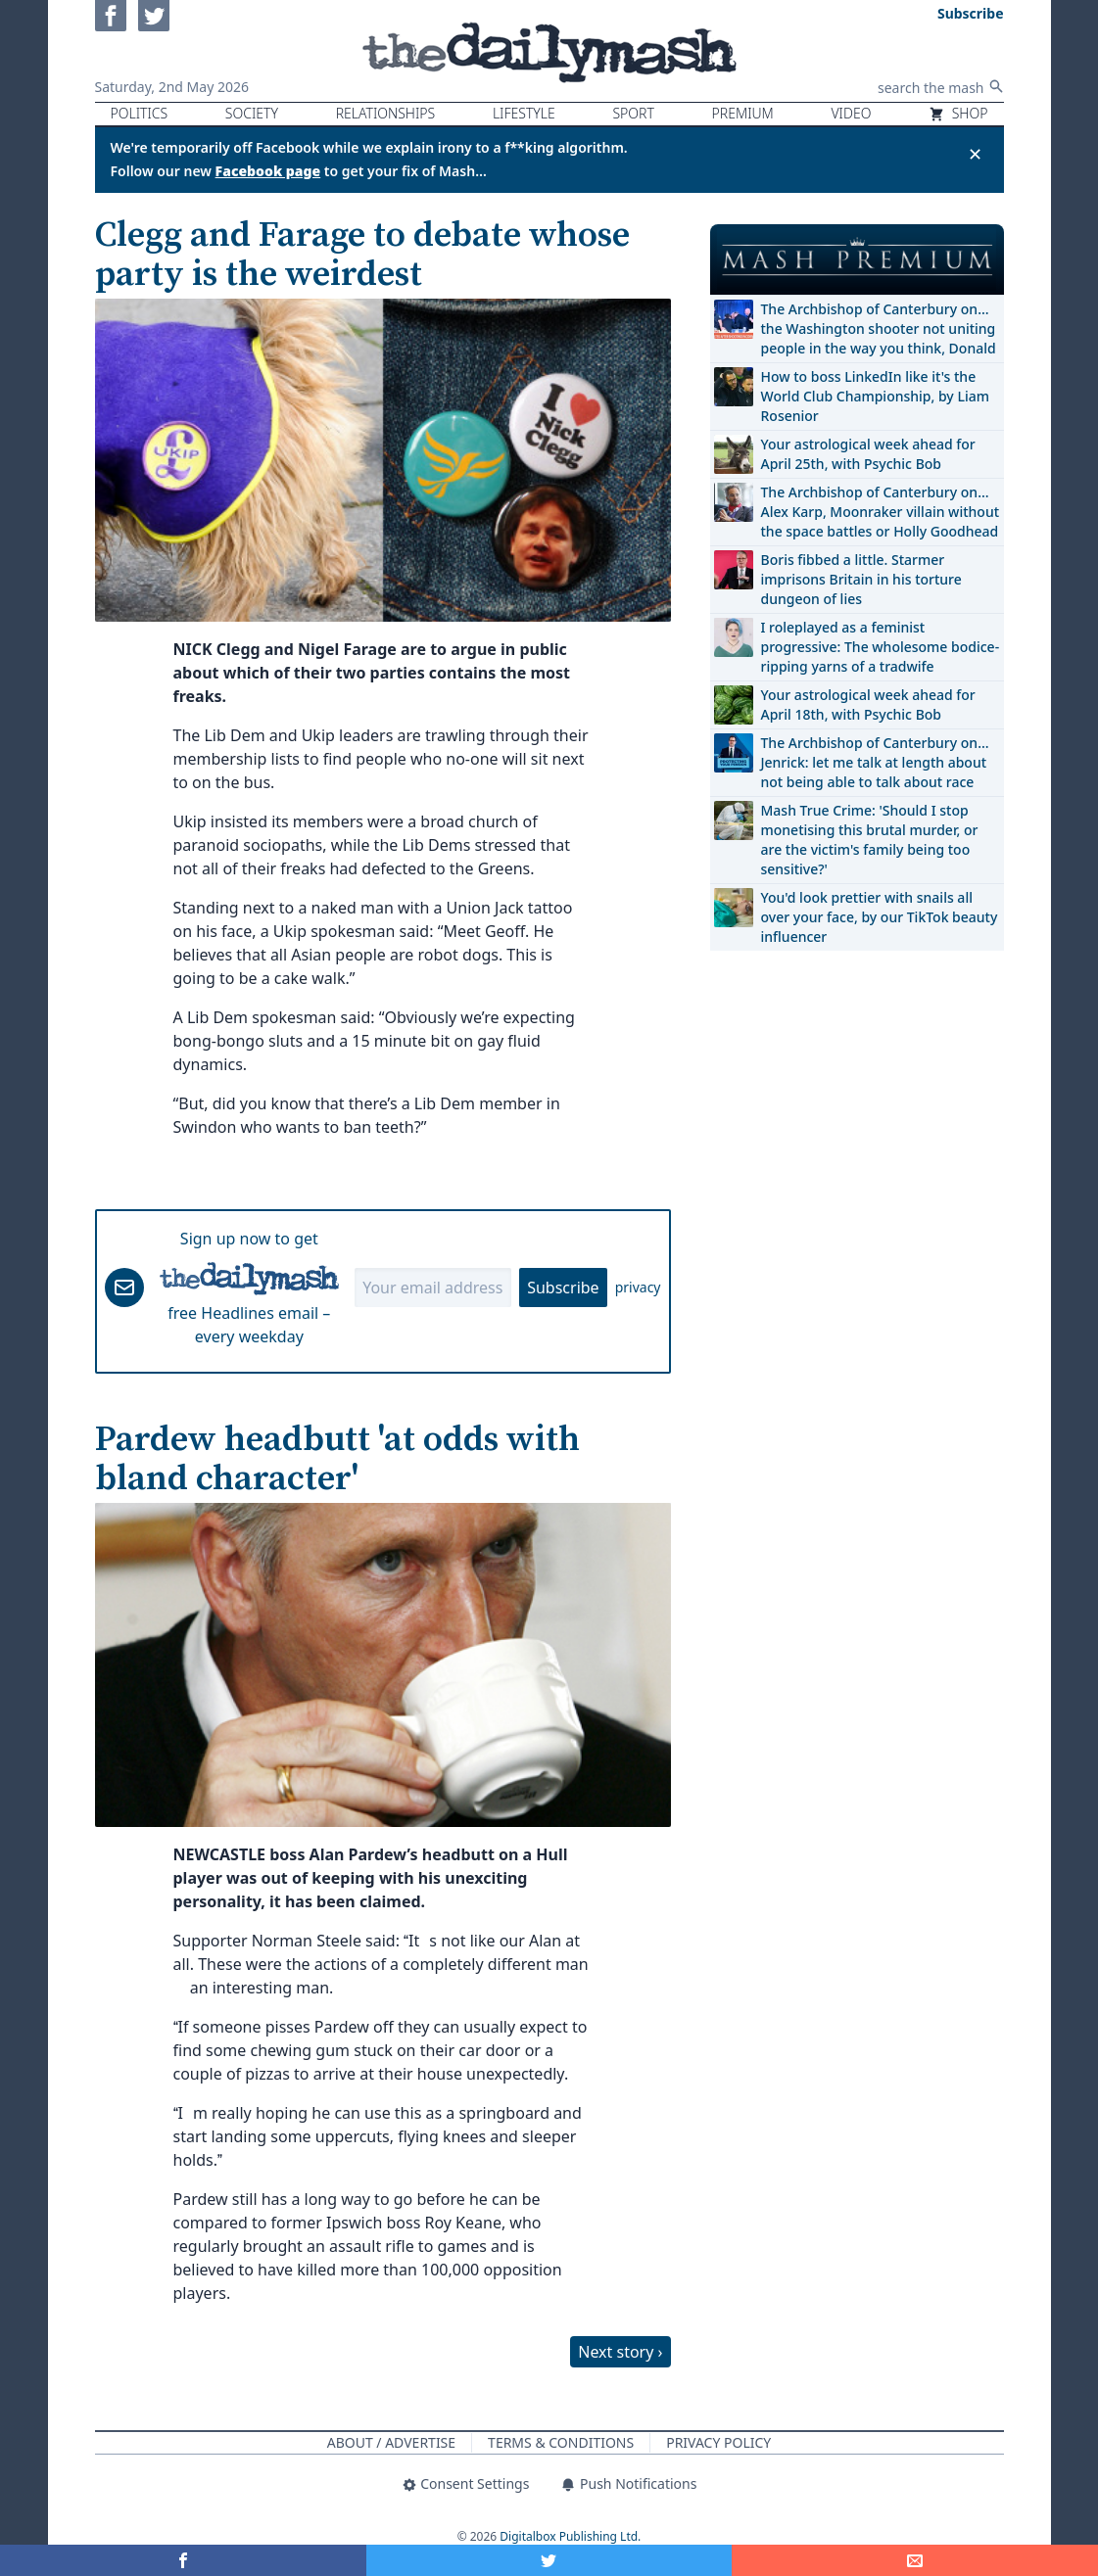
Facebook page (268, 171)
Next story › (620, 2352)
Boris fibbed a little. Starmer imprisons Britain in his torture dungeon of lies (861, 579)
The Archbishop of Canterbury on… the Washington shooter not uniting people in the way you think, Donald (878, 328)
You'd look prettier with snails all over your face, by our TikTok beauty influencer (879, 917)
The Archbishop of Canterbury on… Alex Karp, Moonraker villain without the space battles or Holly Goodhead (880, 511)
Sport (632, 113)
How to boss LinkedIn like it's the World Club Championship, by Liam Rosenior (875, 396)
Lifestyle (524, 113)
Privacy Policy (718, 2442)
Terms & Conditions (561, 2442)
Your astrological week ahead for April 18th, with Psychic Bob (868, 704)
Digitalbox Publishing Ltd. (570, 2536)
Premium (743, 113)
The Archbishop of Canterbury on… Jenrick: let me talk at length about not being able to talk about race (875, 762)
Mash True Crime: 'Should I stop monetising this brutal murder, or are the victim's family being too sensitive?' (870, 839)
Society (251, 113)
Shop (958, 113)
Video (851, 113)
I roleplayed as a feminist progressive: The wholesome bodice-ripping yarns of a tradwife (880, 647)
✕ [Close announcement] (975, 153)
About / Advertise (391, 2442)
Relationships (386, 113)
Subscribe (562, 1287)
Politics (139, 113)
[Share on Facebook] (183, 2560)
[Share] (915, 2560)
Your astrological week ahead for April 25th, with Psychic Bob (868, 454)
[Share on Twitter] (549, 2560)
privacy (638, 1287)
